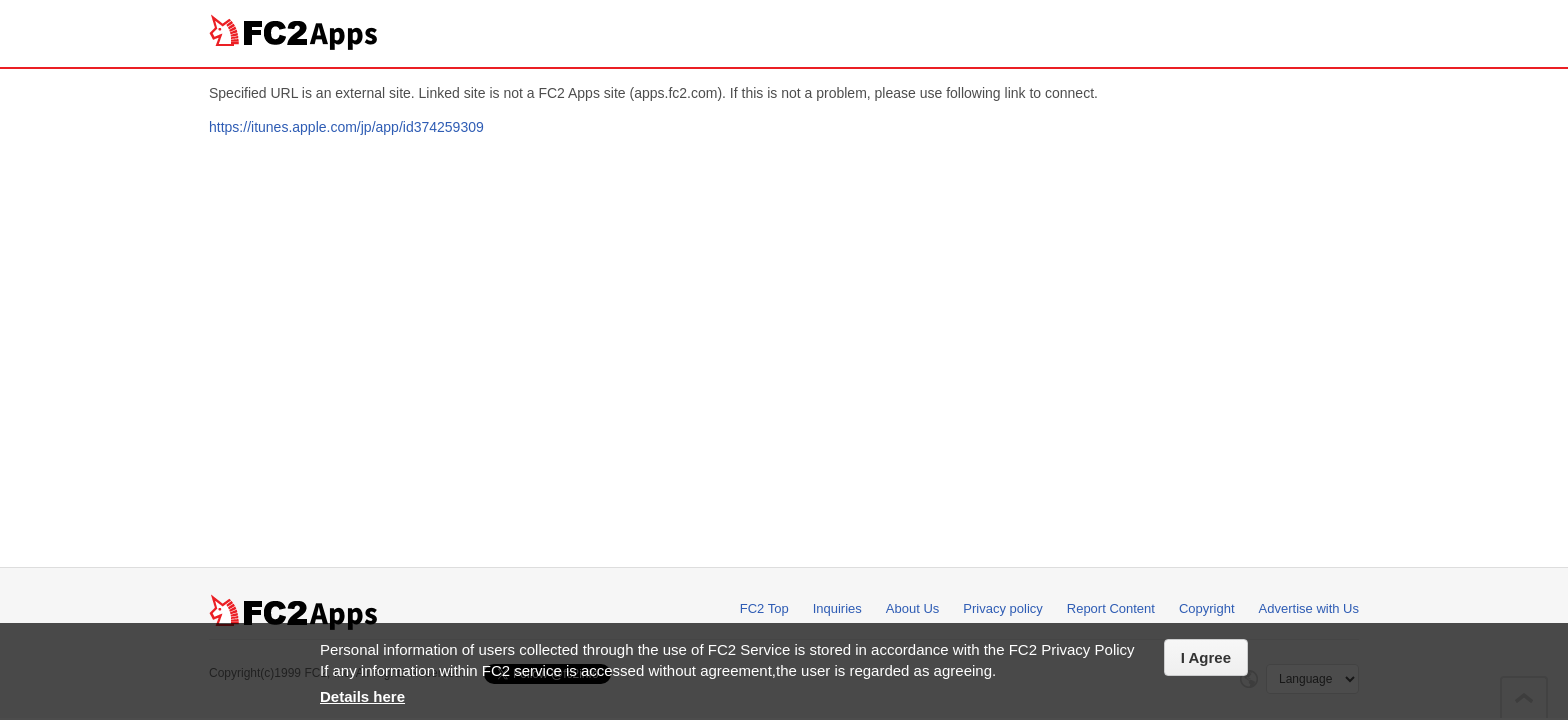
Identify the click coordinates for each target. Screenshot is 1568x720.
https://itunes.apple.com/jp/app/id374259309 (346, 127)
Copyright (1207, 608)
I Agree (1206, 657)
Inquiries (837, 608)
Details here (362, 696)
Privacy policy (1002, 608)
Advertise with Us (1309, 608)
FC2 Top (764, 608)
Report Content (1111, 608)
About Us (912, 608)
